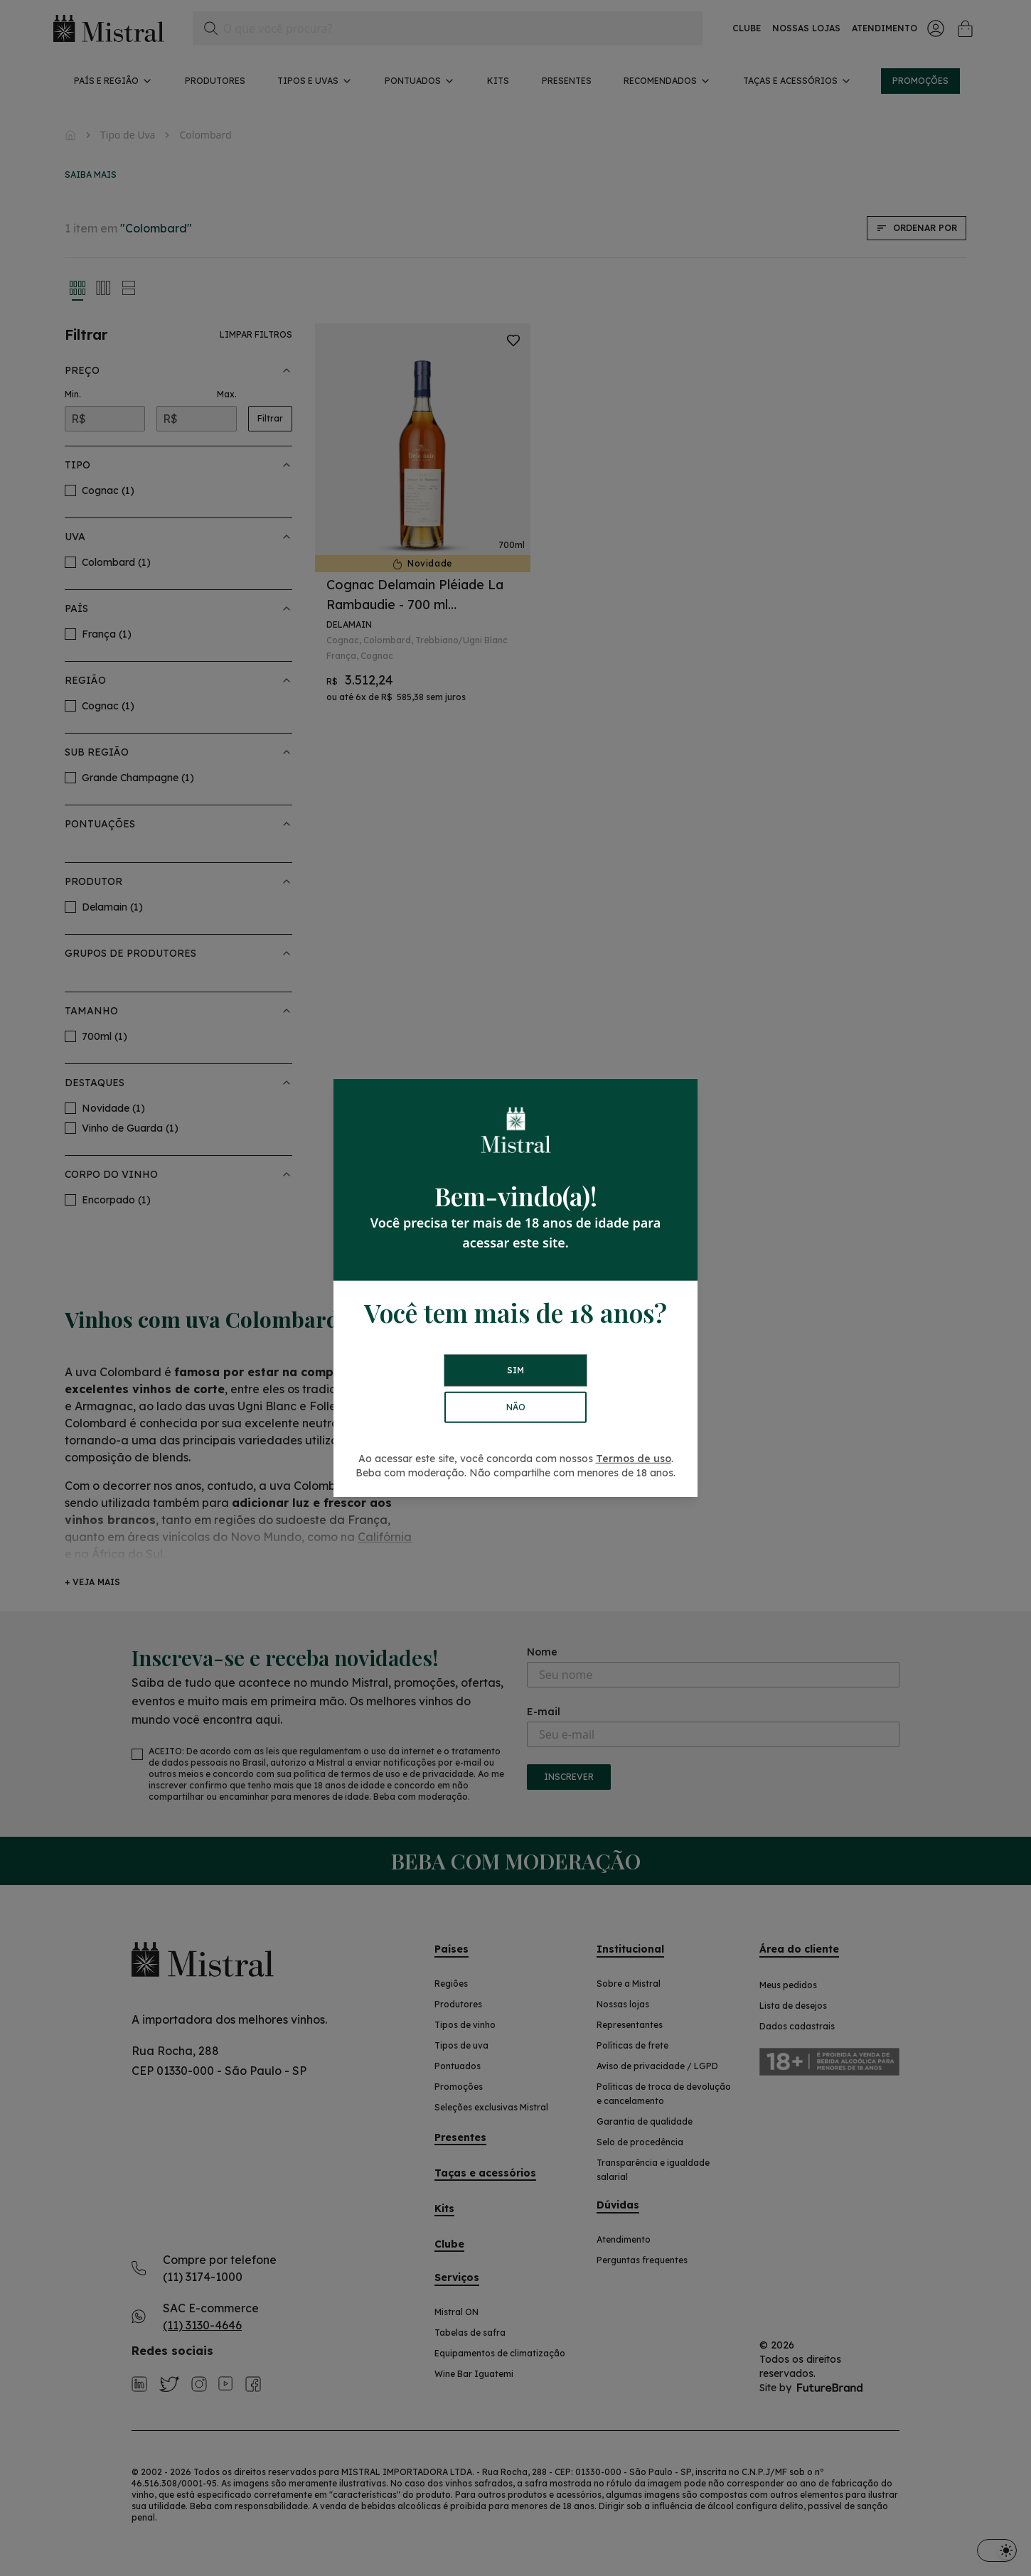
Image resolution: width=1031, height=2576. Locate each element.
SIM (515, 1370)
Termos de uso (633, 1458)
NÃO (515, 1407)
